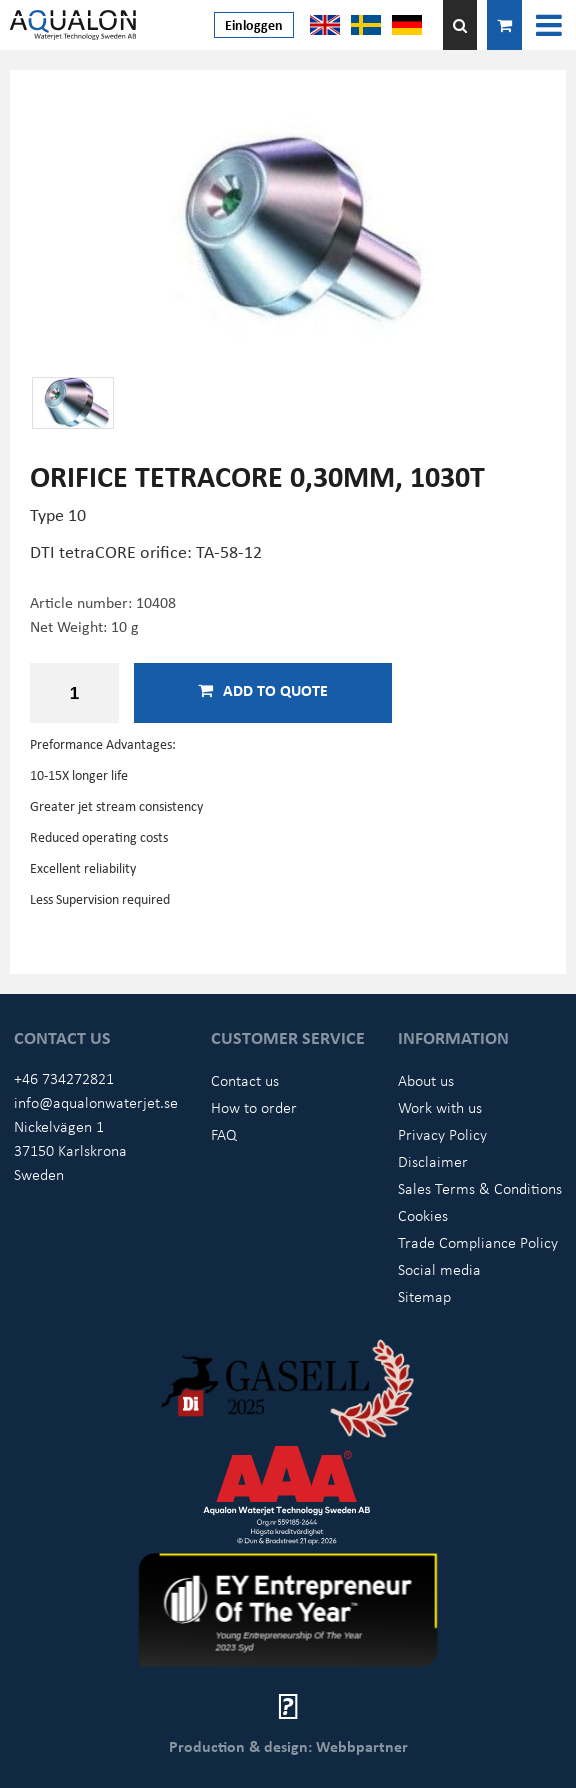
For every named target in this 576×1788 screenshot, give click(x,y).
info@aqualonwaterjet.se (96, 1102)
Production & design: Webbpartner (288, 1746)
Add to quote (263, 690)
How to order (254, 1107)
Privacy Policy (442, 1134)
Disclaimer (433, 1161)
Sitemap (424, 1296)
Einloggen (254, 24)
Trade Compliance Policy (478, 1242)
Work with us (440, 1107)
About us (426, 1080)
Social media (439, 1269)
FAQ (224, 1134)
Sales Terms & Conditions (480, 1188)
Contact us (245, 1080)
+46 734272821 (64, 1078)
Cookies (423, 1215)
